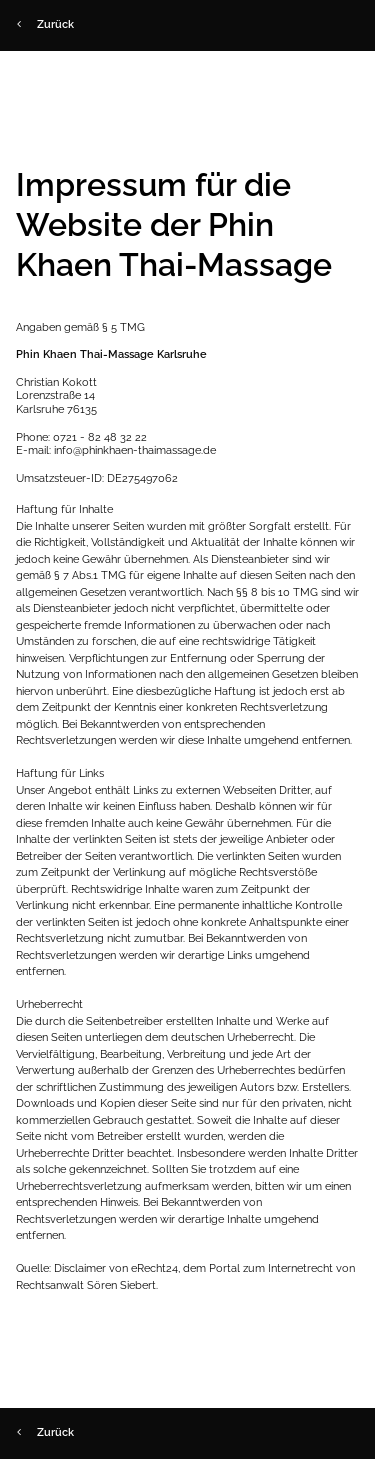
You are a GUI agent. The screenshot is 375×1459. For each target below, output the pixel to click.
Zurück (45, 24)
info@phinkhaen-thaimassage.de (135, 450)
